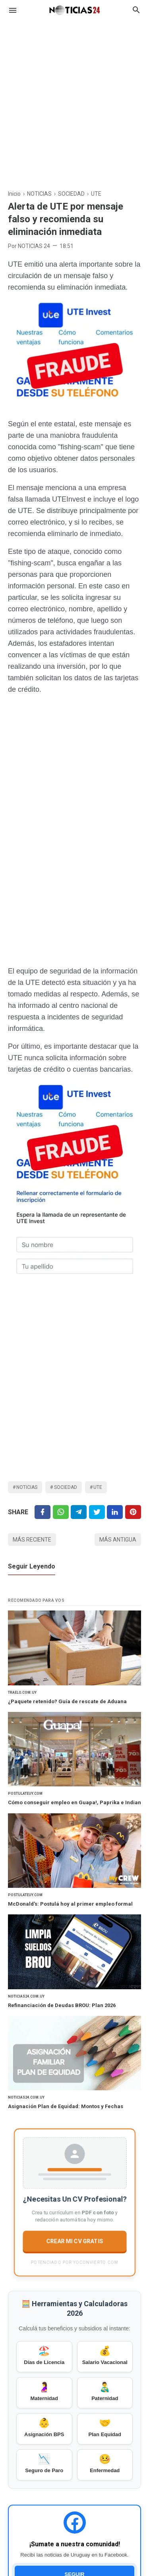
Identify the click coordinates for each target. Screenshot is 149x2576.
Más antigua (117, 1539)
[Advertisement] (74, 100)
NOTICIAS (26, 1487)
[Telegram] (79, 1512)
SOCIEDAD (65, 1487)
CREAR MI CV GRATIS (74, 2240)
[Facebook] (42, 1512)
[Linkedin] (115, 1512)
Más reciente (32, 1539)
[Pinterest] (133, 1512)
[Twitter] (61, 1512)
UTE (97, 1487)
